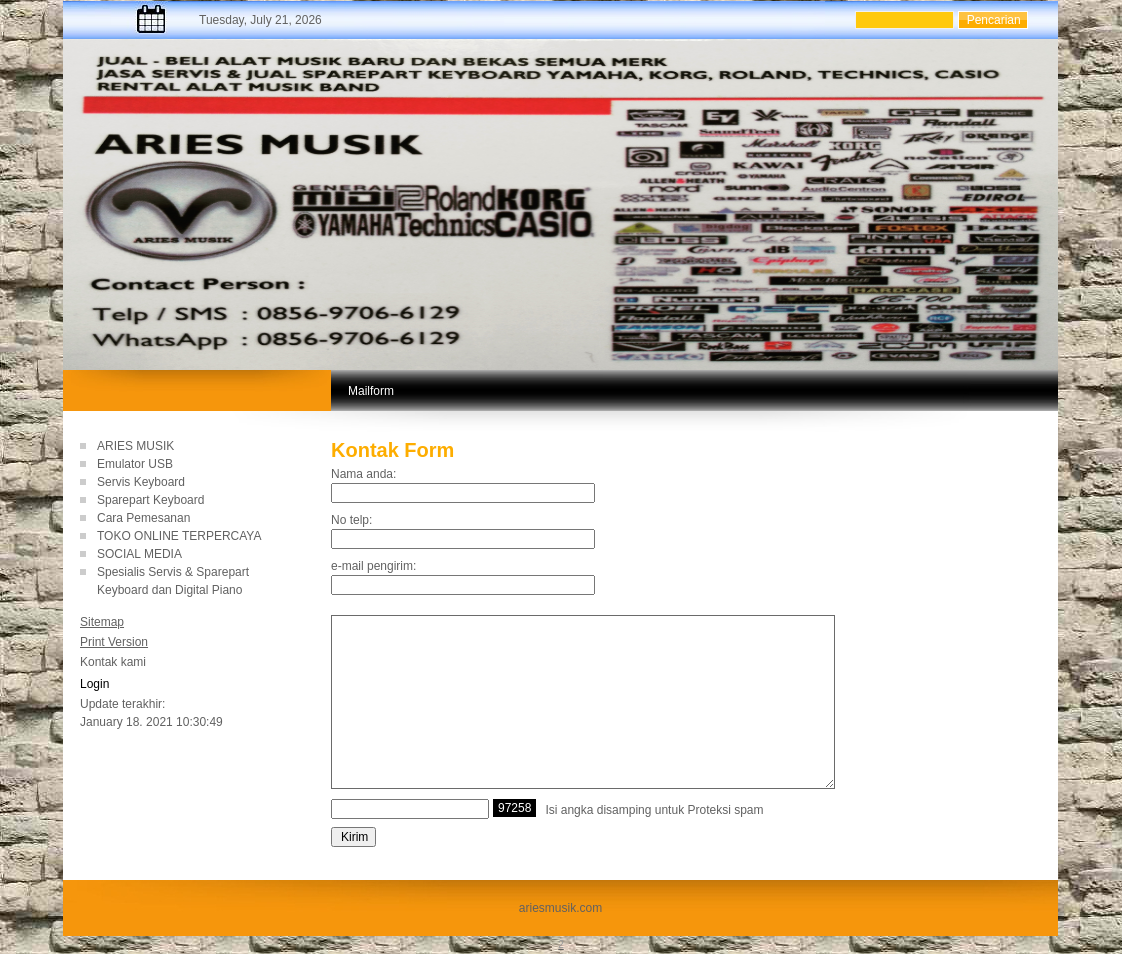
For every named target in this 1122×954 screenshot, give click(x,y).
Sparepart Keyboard (150, 500)
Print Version (114, 642)
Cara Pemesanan (143, 518)
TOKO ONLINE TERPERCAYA (179, 536)
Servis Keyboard (141, 482)
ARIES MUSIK (135, 446)
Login (94, 684)
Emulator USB (135, 464)
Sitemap (102, 622)
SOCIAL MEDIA (139, 554)
